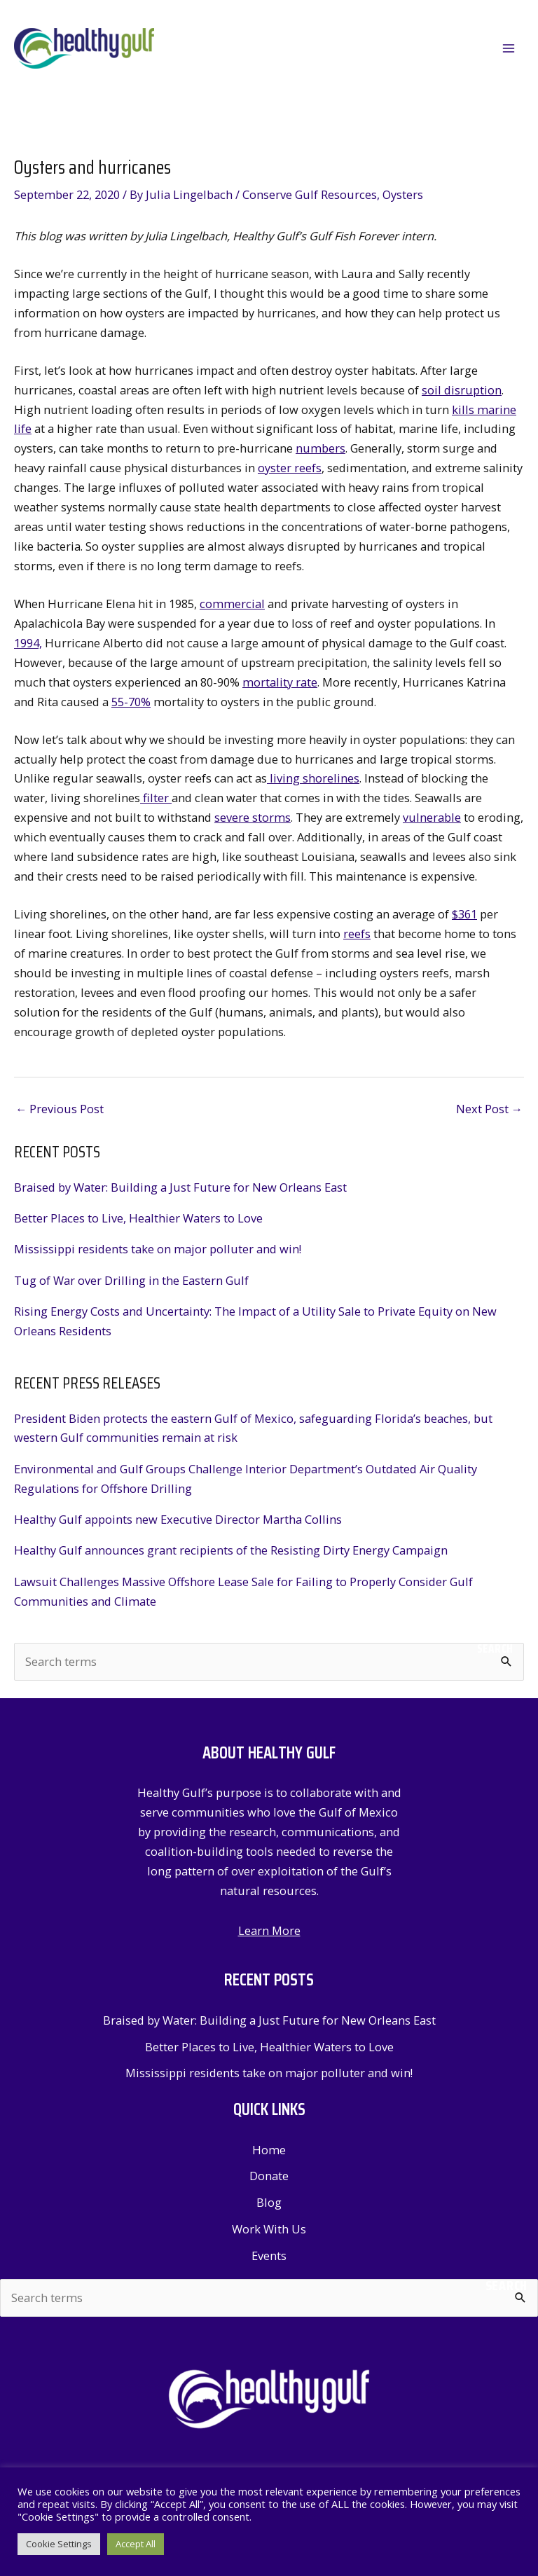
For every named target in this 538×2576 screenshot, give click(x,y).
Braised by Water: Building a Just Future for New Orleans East (180, 1188)
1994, (28, 643)
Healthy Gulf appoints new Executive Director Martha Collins (178, 1520)
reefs (357, 934)
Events (269, 2256)
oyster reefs (290, 469)
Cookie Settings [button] (59, 2543)
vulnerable (432, 819)
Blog (269, 2203)
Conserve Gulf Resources (309, 195)
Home (269, 2150)
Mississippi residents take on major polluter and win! (157, 1250)
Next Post (489, 1109)
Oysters (402, 195)
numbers (320, 449)
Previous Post (59, 1109)
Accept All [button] (136, 2543)
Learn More (269, 1931)
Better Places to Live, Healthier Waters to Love (138, 1219)
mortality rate (279, 683)
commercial (232, 604)
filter (156, 799)
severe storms (252, 819)
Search (495, 1649)
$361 (464, 915)
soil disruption (462, 391)
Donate (269, 2177)
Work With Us (269, 2230)
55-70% (131, 702)
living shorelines (313, 779)
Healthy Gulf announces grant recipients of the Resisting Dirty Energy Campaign (231, 1551)
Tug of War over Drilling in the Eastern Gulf (131, 1281)
